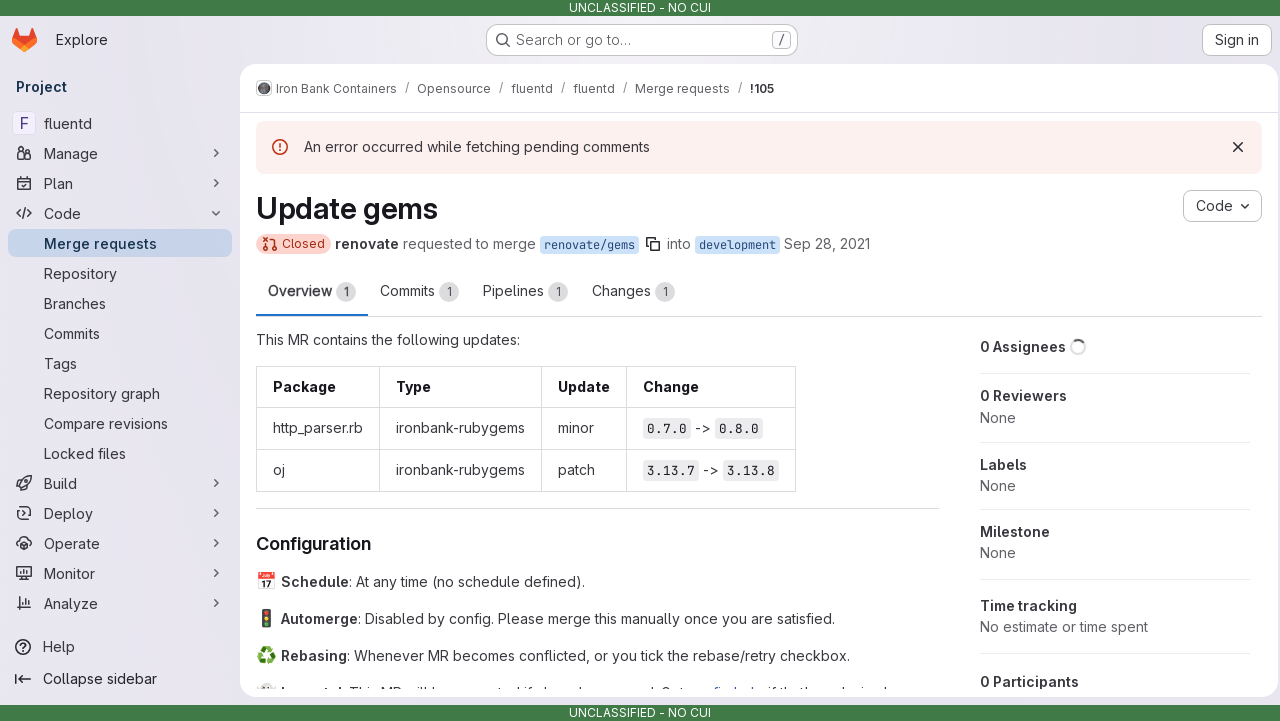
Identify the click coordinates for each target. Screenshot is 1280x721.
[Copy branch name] (653, 244)
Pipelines (525, 292)
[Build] (120, 483)
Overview (312, 292)
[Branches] (120, 303)
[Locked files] (120, 453)
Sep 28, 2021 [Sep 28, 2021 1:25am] (827, 243)
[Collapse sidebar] (120, 679)
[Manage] (120, 153)
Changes (633, 292)
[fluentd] (120, 123)
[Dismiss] (1232, 147)
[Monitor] (120, 573)
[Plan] (120, 183)
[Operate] (120, 543)
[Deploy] (120, 513)
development (737, 245)
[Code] (120, 213)
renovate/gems (589, 245)
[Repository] (120, 273)
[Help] (120, 647)
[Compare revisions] (120, 423)
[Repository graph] (120, 393)
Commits (419, 292)
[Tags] (120, 363)
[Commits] (120, 333)
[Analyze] (120, 603)
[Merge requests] (120, 243)
